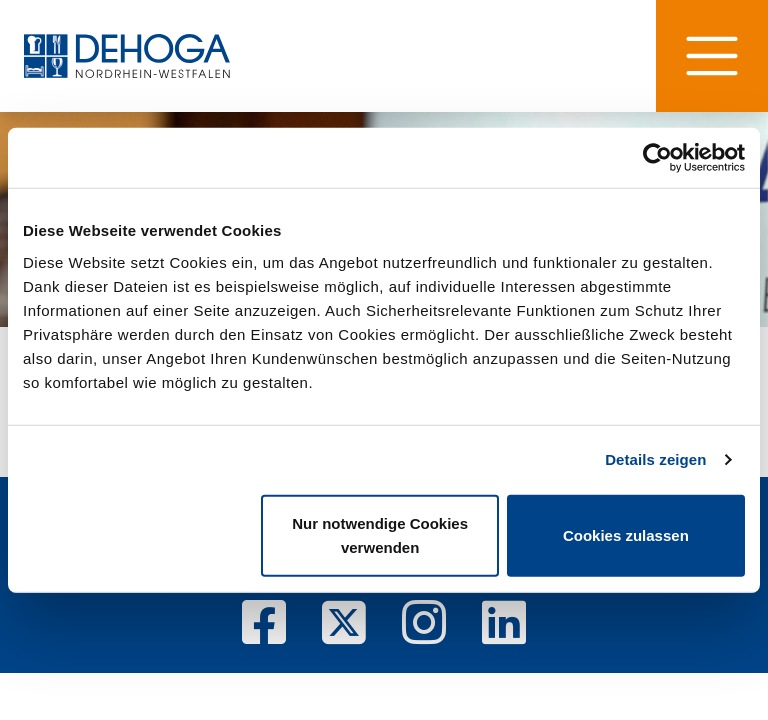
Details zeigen (655, 459)
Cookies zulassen (626, 534)
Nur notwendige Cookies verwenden (380, 534)
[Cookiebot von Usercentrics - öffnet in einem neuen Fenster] (657, 158)
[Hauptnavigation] (712, 56)
